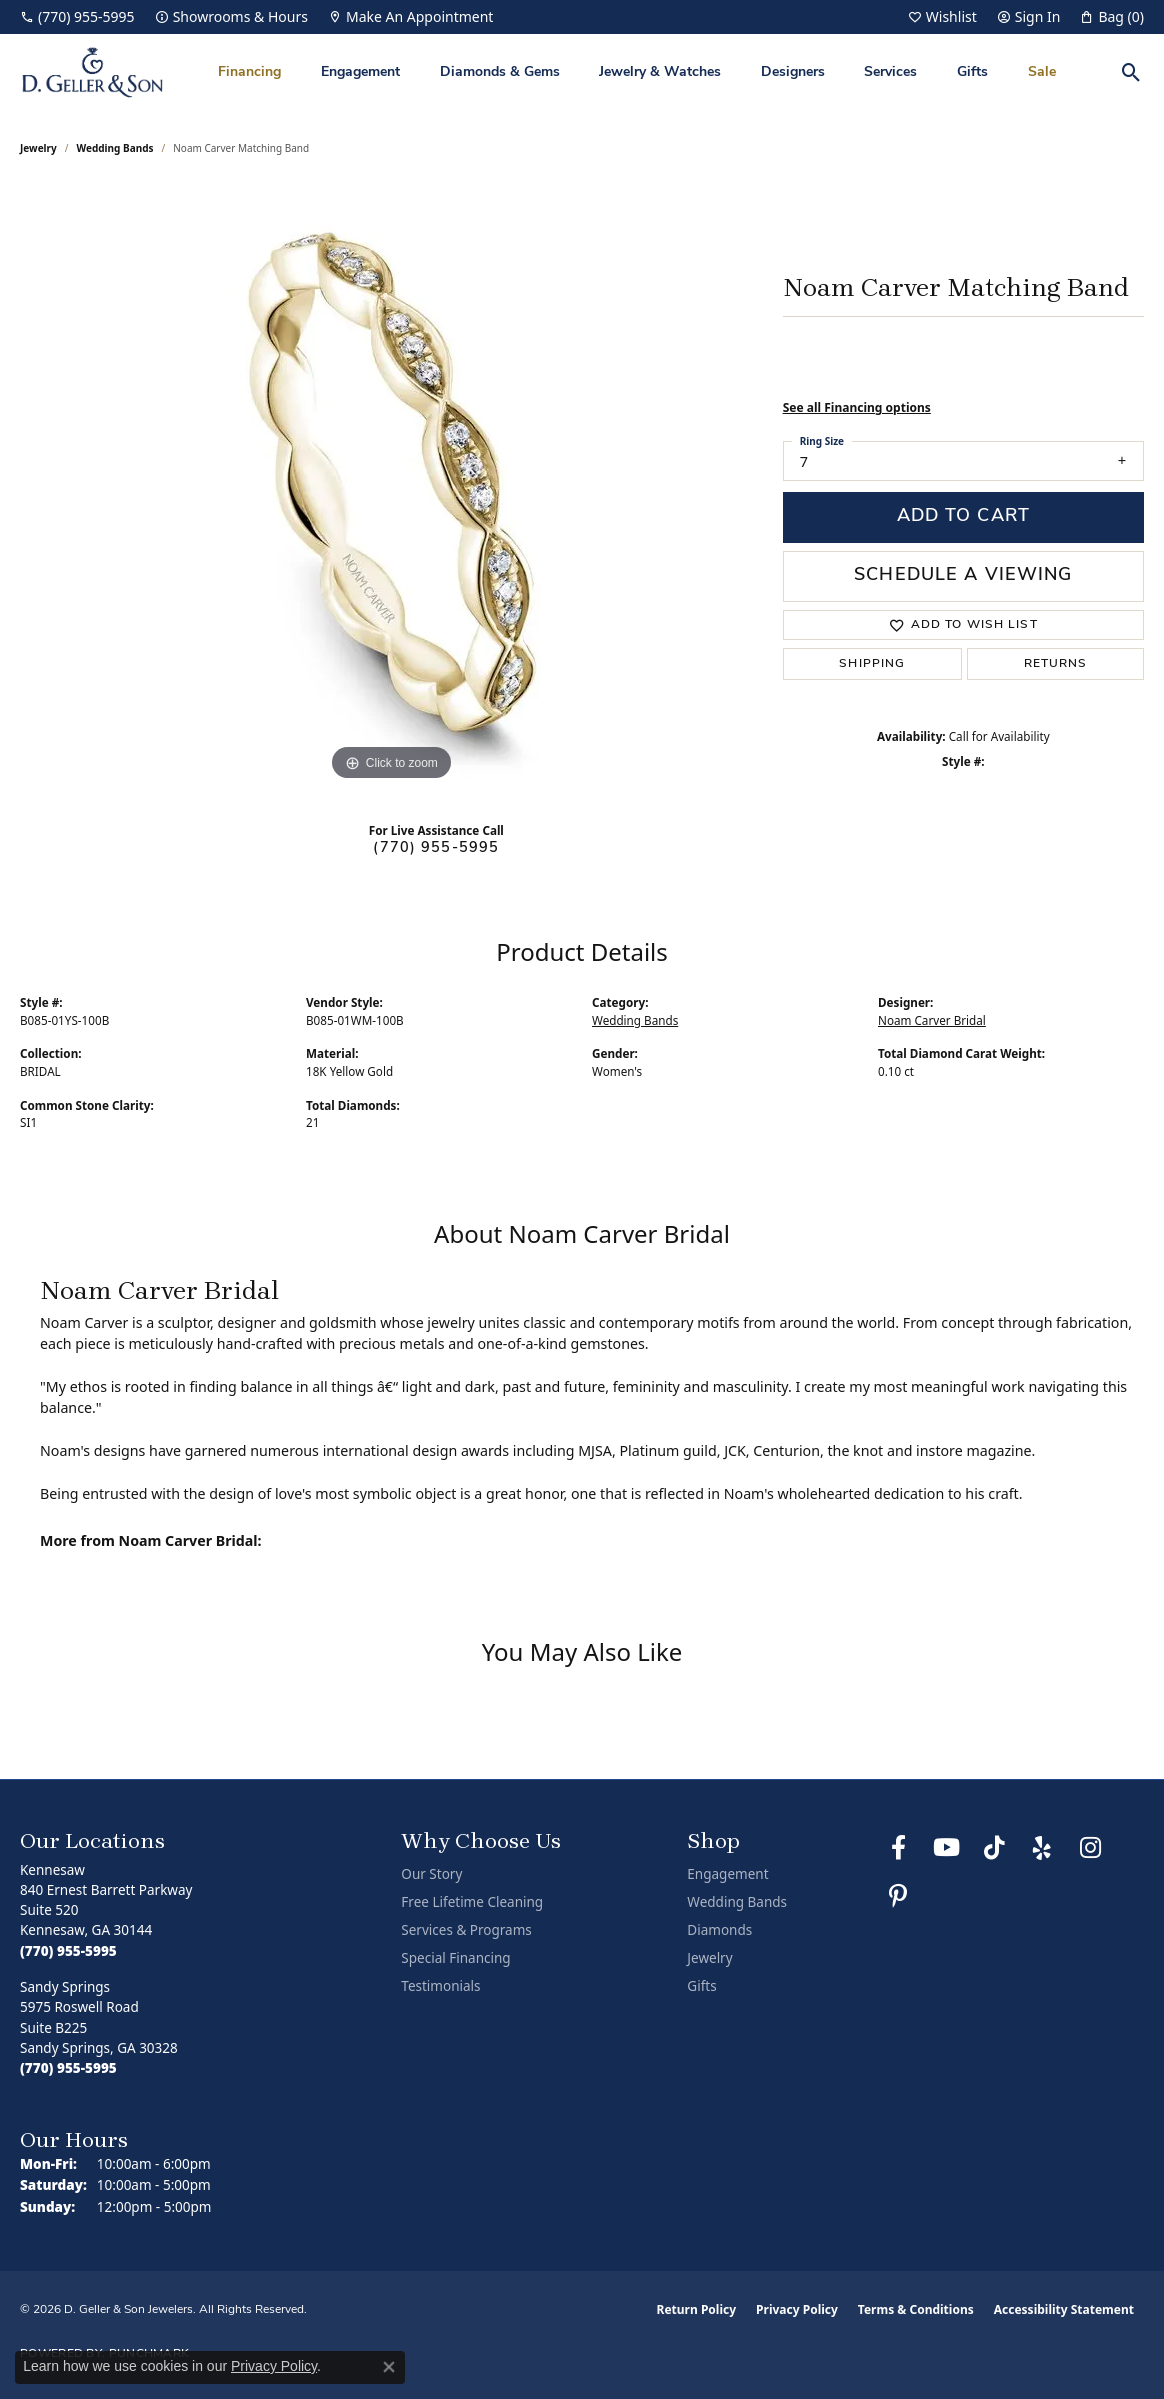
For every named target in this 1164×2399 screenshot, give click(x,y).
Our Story (431, 1874)
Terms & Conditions (916, 2309)
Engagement (360, 72)
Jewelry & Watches (660, 72)
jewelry (38, 148)
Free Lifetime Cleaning (472, 1902)
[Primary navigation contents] (637, 72)
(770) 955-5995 (436, 848)
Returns (1056, 664)
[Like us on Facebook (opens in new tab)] (898, 1848)
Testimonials (440, 1986)
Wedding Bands (115, 148)
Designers (793, 72)
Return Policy (697, 2309)
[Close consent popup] (389, 2367)
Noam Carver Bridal (932, 1020)
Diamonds (719, 1930)
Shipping (872, 664)
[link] (77, 17)
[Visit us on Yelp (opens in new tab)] (1042, 1848)
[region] (391, 486)
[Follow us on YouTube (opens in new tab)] (946, 1848)
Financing (249, 72)
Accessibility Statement (1064, 2309)
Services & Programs (466, 1930)
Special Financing (455, 1958)
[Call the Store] (68, 1951)
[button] (942, 17)
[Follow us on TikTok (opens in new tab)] (994, 1848)
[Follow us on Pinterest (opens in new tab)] (898, 1896)
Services (890, 72)
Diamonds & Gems (500, 72)
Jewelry (709, 1958)
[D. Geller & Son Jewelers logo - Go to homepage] (92, 72)
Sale (1042, 72)
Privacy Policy (797, 2309)
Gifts (972, 72)
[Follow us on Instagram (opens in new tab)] (1090, 1848)
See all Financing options (857, 407)
